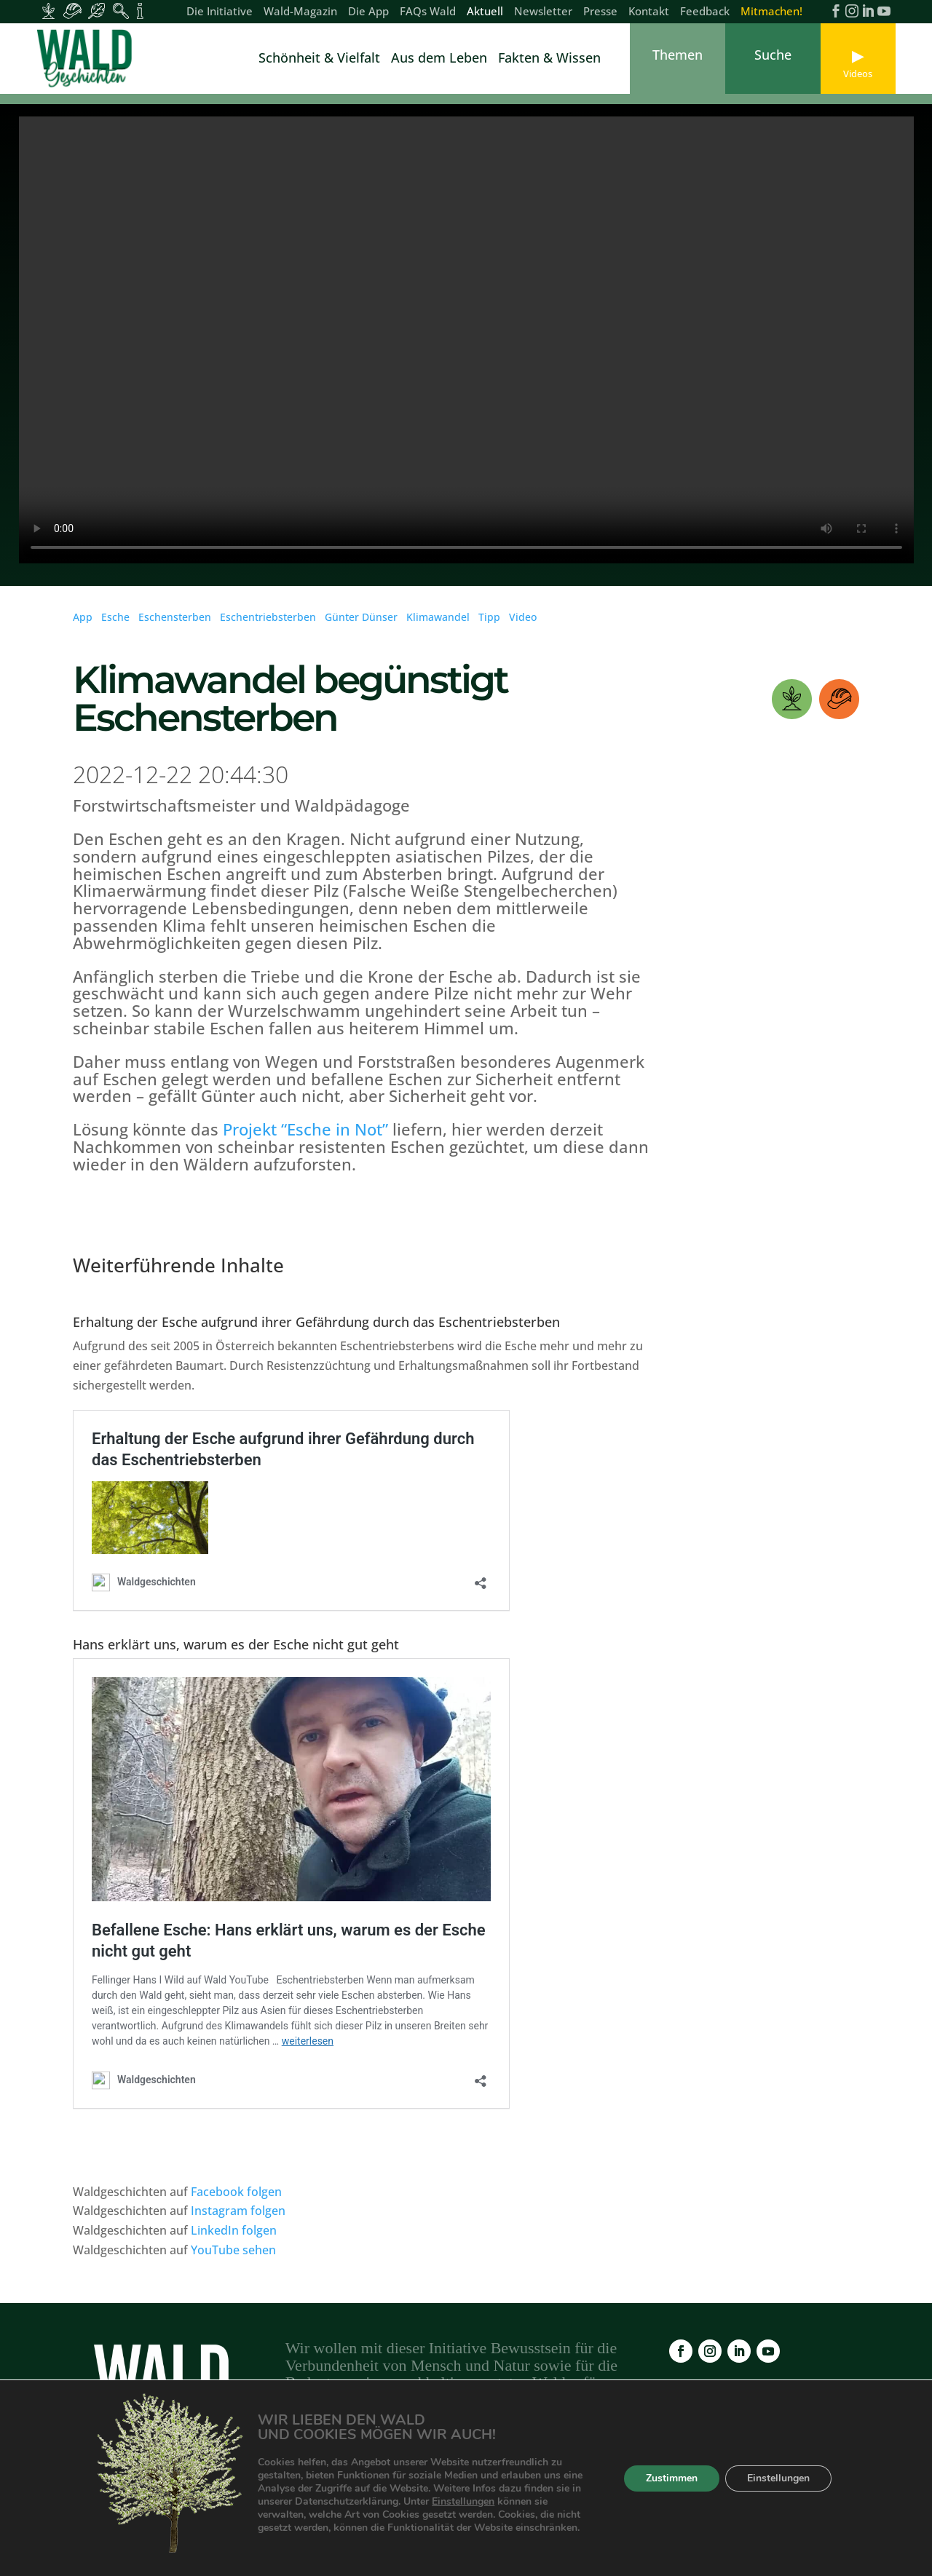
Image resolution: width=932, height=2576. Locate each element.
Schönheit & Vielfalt (319, 59)
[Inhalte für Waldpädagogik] (120, 11)
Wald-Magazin (300, 12)
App (82, 626)
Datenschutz (650, 2498)
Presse (600, 12)
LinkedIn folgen (234, 2240)
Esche (115, 626)
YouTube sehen (233, 2259)
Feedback (705, 12)
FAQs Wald (428, 12)
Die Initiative (219, 12)
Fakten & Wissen (549, 59)
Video (523, 626)
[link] (87, 58)
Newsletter (543, 12)
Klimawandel (438, 626)
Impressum (567, 2498)
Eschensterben (174, 626)
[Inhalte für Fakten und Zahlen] (140, 11)
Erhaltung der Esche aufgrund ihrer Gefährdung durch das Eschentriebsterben (316, 1331)
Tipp (489, 626)
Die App (368, 12)
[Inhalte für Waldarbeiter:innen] (72, 11)
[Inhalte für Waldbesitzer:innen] (48, 11)
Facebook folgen (236, 2201)
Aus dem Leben (439, 59)
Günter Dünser (361, 626)
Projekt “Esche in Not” (305, 1138)
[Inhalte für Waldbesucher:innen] (96, 11)
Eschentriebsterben (268, 626)
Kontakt (648, 12)
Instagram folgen (238, 2220)
